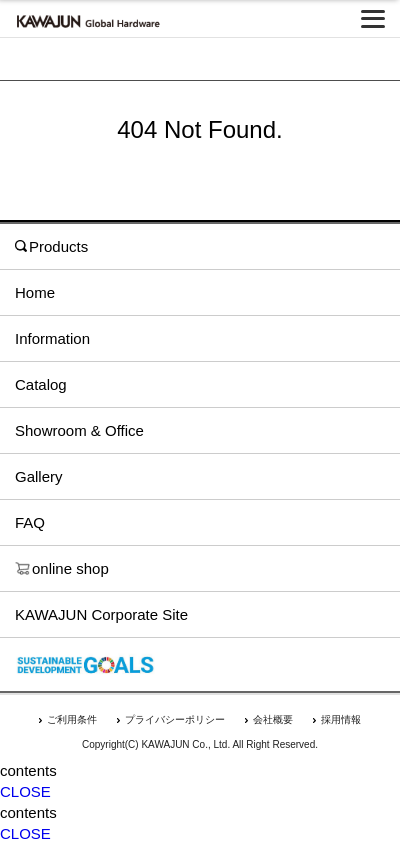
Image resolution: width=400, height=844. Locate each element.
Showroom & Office (79, 430)
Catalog (41, 384)
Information (52, 338)
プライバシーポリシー (175, 719)
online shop (62, 568)
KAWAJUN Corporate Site (101, 614)
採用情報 (341, 719)
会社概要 (273, 719)
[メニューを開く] (373, 19)
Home (35, 292)
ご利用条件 (72, 719)
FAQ (30, 522)
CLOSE (25, 791)
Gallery (39, 476)
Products (51, 246)
